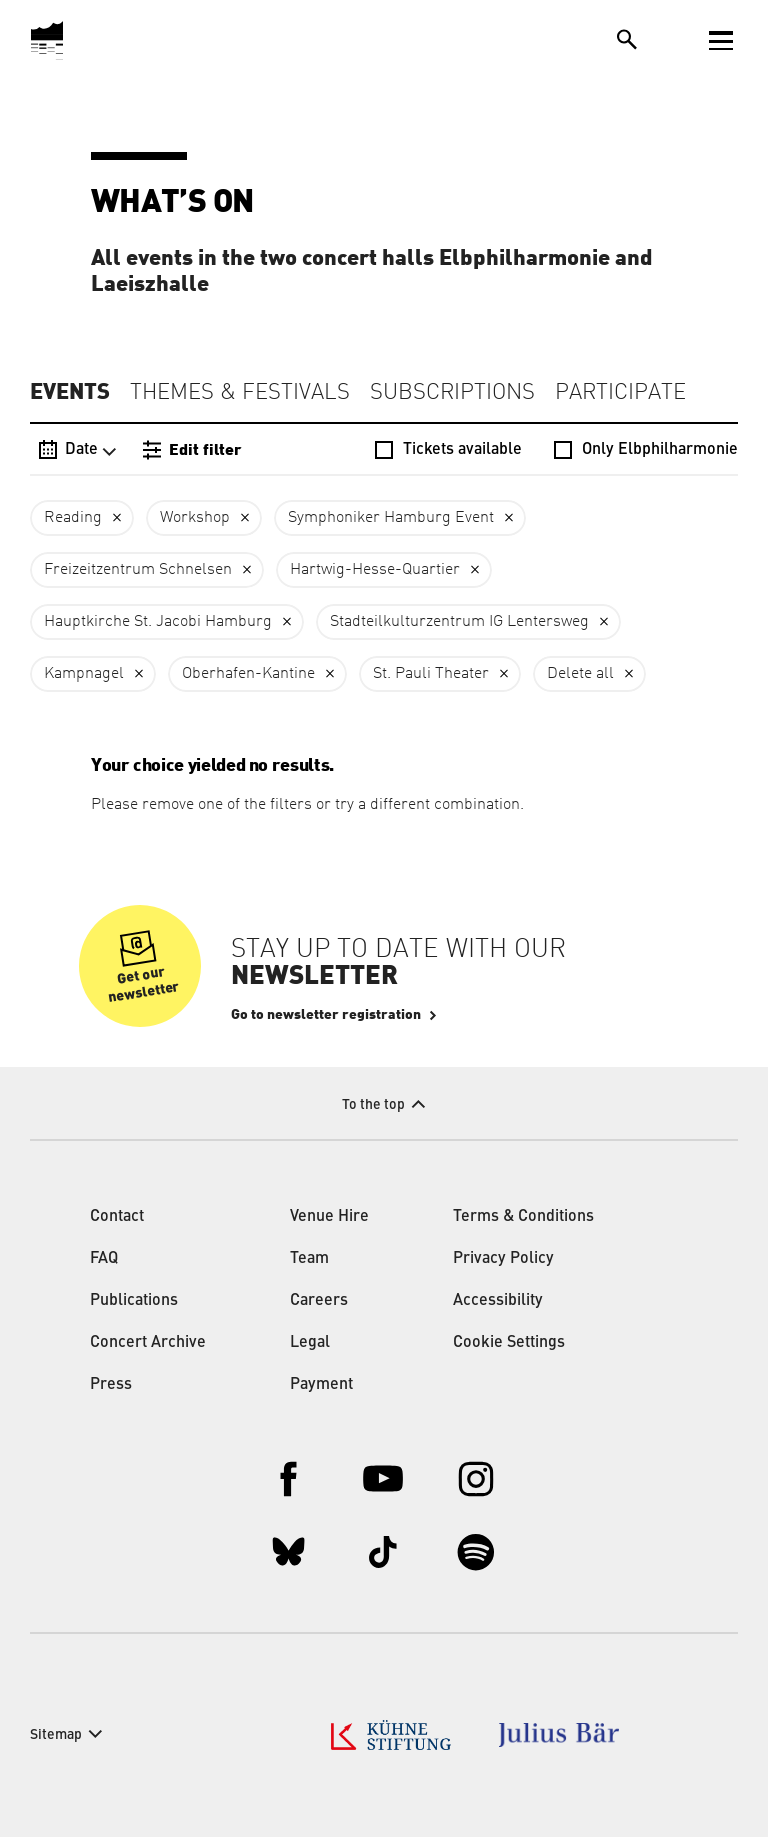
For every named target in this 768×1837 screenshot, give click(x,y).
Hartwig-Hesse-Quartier (375, 570)
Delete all (580, 674)
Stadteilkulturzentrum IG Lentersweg (459, 622)
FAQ (104, 1259)
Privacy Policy (503, 1259)
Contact (117, 1217)
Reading (73, 518)
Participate (620, 393)
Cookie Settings (509, 1343)
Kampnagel (84, 674)
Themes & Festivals (240, 393)
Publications (134, 1301)
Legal (310, 1343)
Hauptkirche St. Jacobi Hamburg (158, 622)
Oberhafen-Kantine (248, 674)
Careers (319, 1301)
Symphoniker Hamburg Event (391, 518)
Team (309, 1259)
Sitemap (56, 1735)
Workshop (195, 518)
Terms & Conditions (523, 1217)
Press (111, 1385)
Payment (321, 1385)
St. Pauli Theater (431, 674)
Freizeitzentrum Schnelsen (138, 570)
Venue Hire (329, 1217)
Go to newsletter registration (326, 1015)
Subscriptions (452, 393)
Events (70, 392)
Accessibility (498, 1301)
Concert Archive (148, 1343)
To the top (373, 1105)
